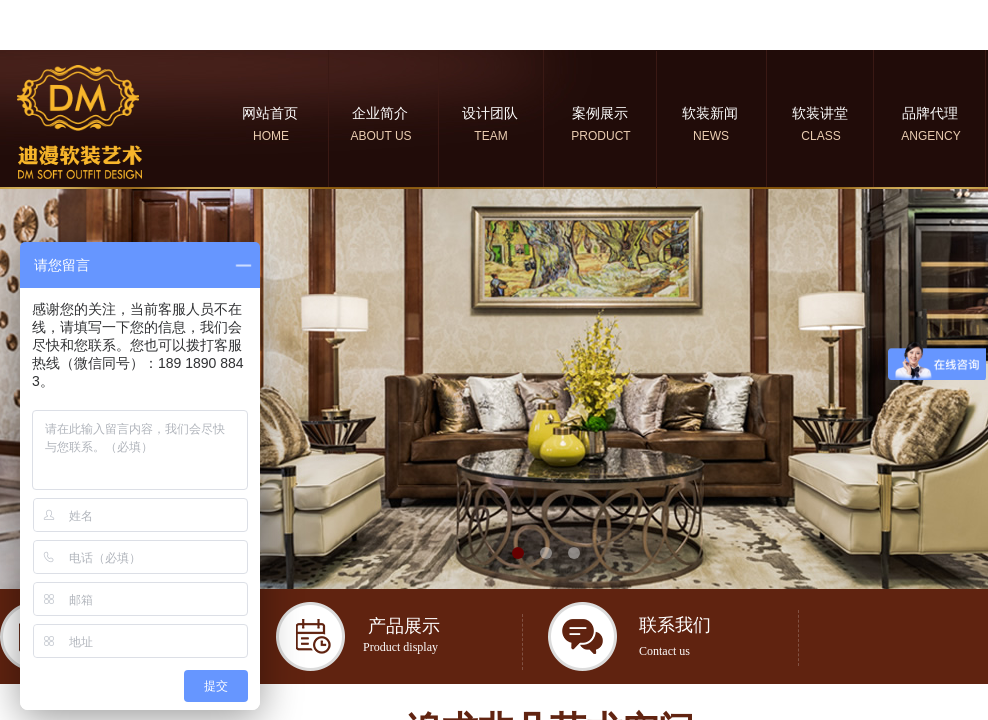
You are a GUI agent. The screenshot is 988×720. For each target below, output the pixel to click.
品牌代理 (930, 113)
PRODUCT (600, 136)
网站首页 (270, 113)
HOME (271, 136)
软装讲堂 (820, 113)
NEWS (711, 136)
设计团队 (490, 113)
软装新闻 (710, 113)
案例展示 (600, 113)
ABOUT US (380, 136)
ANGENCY (930, 136)
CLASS (820, 136)
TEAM (490, 136)
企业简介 (380, 113)
